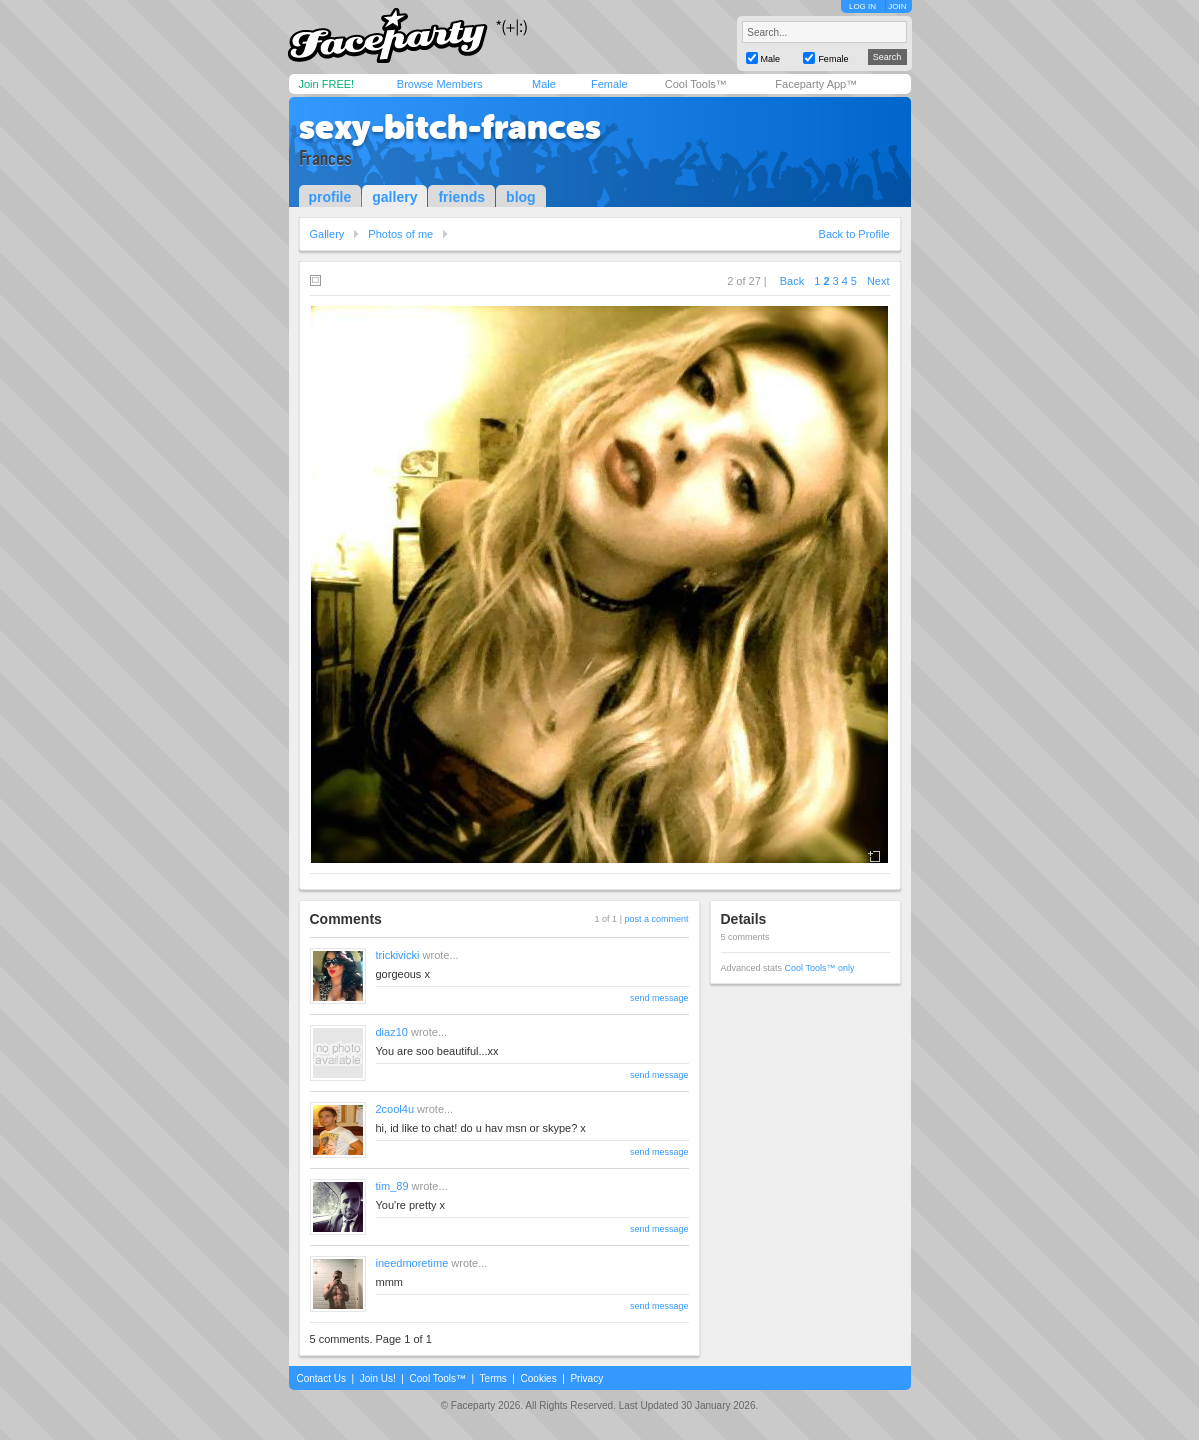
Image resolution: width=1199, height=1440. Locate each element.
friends (461, 197)
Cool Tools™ (696, 84)
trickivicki (398, 955)
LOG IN (862, 6)
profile (330, 197)
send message (659, 998)
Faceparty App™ (816, 84)
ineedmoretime (412, 1263)
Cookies (539, 1378)
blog (521, 197)
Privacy (586, 1378)
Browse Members (440, 84)
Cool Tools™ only (820, 968)
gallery (394, 197)
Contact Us (321, 1378)
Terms (493, 1378)
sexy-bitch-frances (450, 127)
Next (878, 281)
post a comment (656, 919)
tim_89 (392, 1186)
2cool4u (395, 1109)
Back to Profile (854, 234)
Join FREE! (327, 84)
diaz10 (392, 1032)
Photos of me (400, 234)
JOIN (897, 6)
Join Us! (378, 1378)
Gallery (327, 234)
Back (792, 281)
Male (544, 84)
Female (609, 84)
